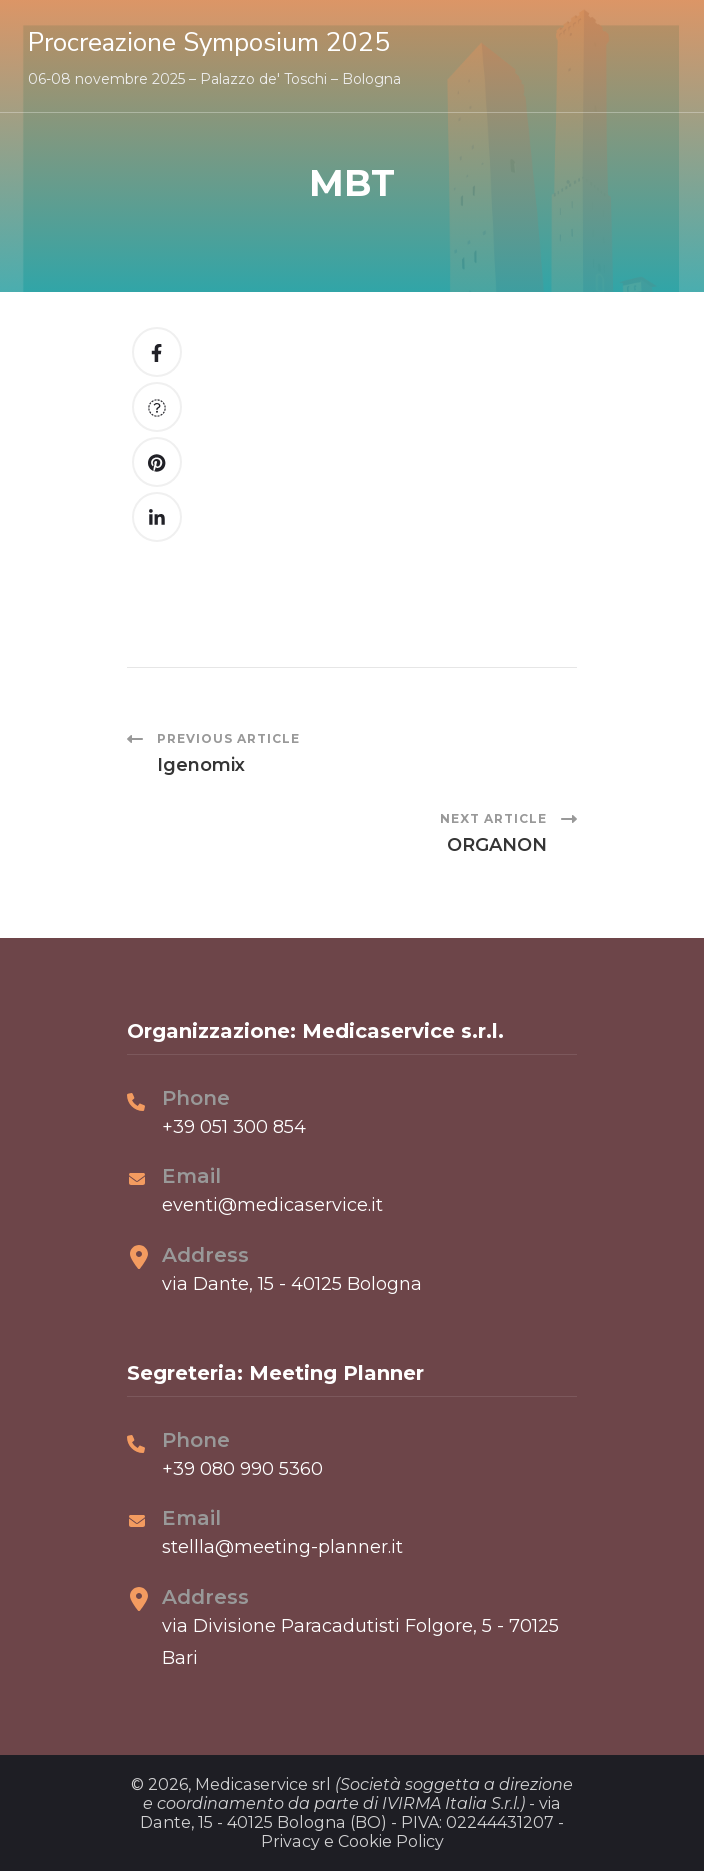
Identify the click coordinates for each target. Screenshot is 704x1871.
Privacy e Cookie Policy (352, 1841)
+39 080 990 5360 (242, 1469)
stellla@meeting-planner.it (282, 1547)
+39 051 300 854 (234, 1127)
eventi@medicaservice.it (272, 1205)
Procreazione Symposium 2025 (209, 42)
